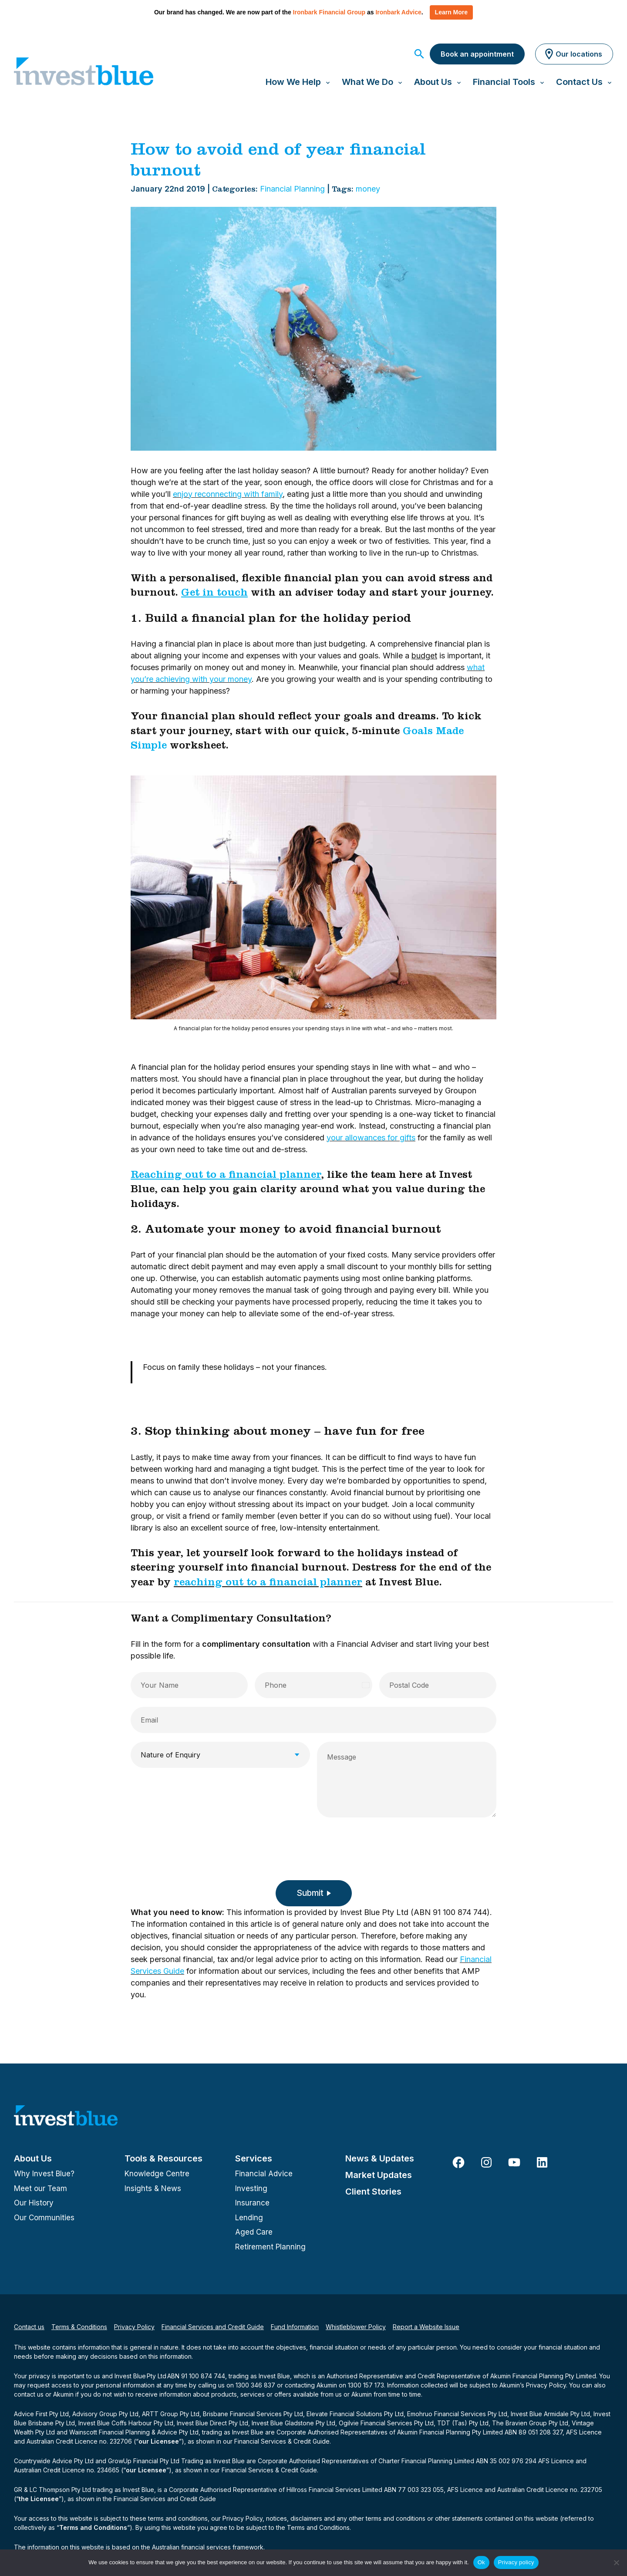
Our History (34, 2202)
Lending (249, 2217)
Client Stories (373, 2191)
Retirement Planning (270, 2246)
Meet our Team (40, 2188)
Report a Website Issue (426, 2326)
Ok (481, 2562)
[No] (616, 2562)
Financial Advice (264, 2173)
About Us (33, 2158)
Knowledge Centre (157, 2173)
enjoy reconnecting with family (228, 494)
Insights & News (153, 2188)
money (368, 188)
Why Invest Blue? (44, 2173)
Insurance (252, 2202)
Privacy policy (516, 2562)
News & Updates (379, 2158)
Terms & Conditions (79, 2326)
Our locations (572, 54)
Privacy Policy (134, 2326)
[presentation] (197, 1846)
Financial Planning (292, 188)
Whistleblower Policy (356, 2326)
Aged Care (254, 2232)
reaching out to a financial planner (268, 1583)
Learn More (451, 12)
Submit (310, 1893)
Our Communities (44, 2217)
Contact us (29, 2326)
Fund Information (295, 2326)
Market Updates (378, 2175)
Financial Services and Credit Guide (213, 2326)
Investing (251, 2188)
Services (253, 2158)
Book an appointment (477, 54)
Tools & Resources (163, 2158)
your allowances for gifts (371, 1137)
